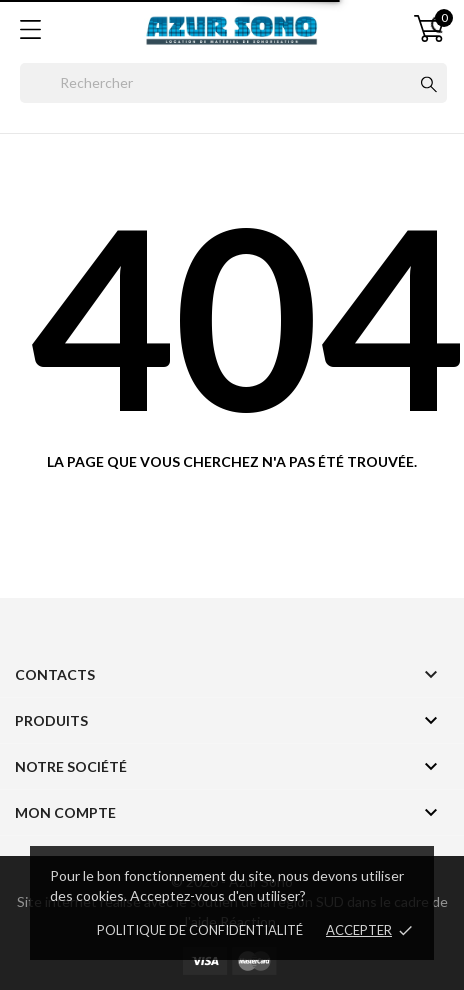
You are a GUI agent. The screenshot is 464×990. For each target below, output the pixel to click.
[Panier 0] (429, 28)
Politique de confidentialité (200, 930)
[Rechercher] (233, 83)
